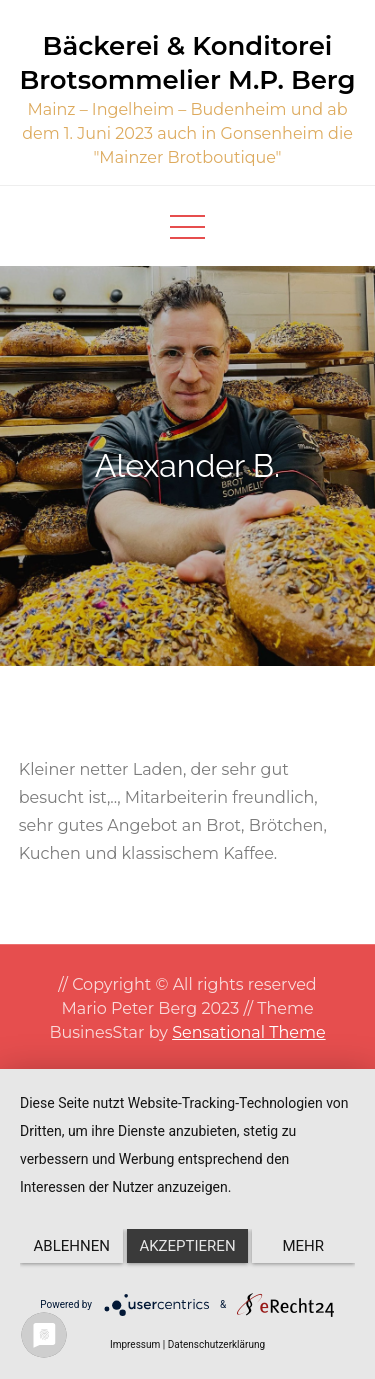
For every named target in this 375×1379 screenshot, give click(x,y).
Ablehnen (72, 1246)
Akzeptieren (187, 1246)
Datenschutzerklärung (216, 1344)
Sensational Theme (248, 1032)
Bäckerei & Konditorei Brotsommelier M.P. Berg (187, 63)
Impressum (135, 1344)
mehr (304, 1246)
